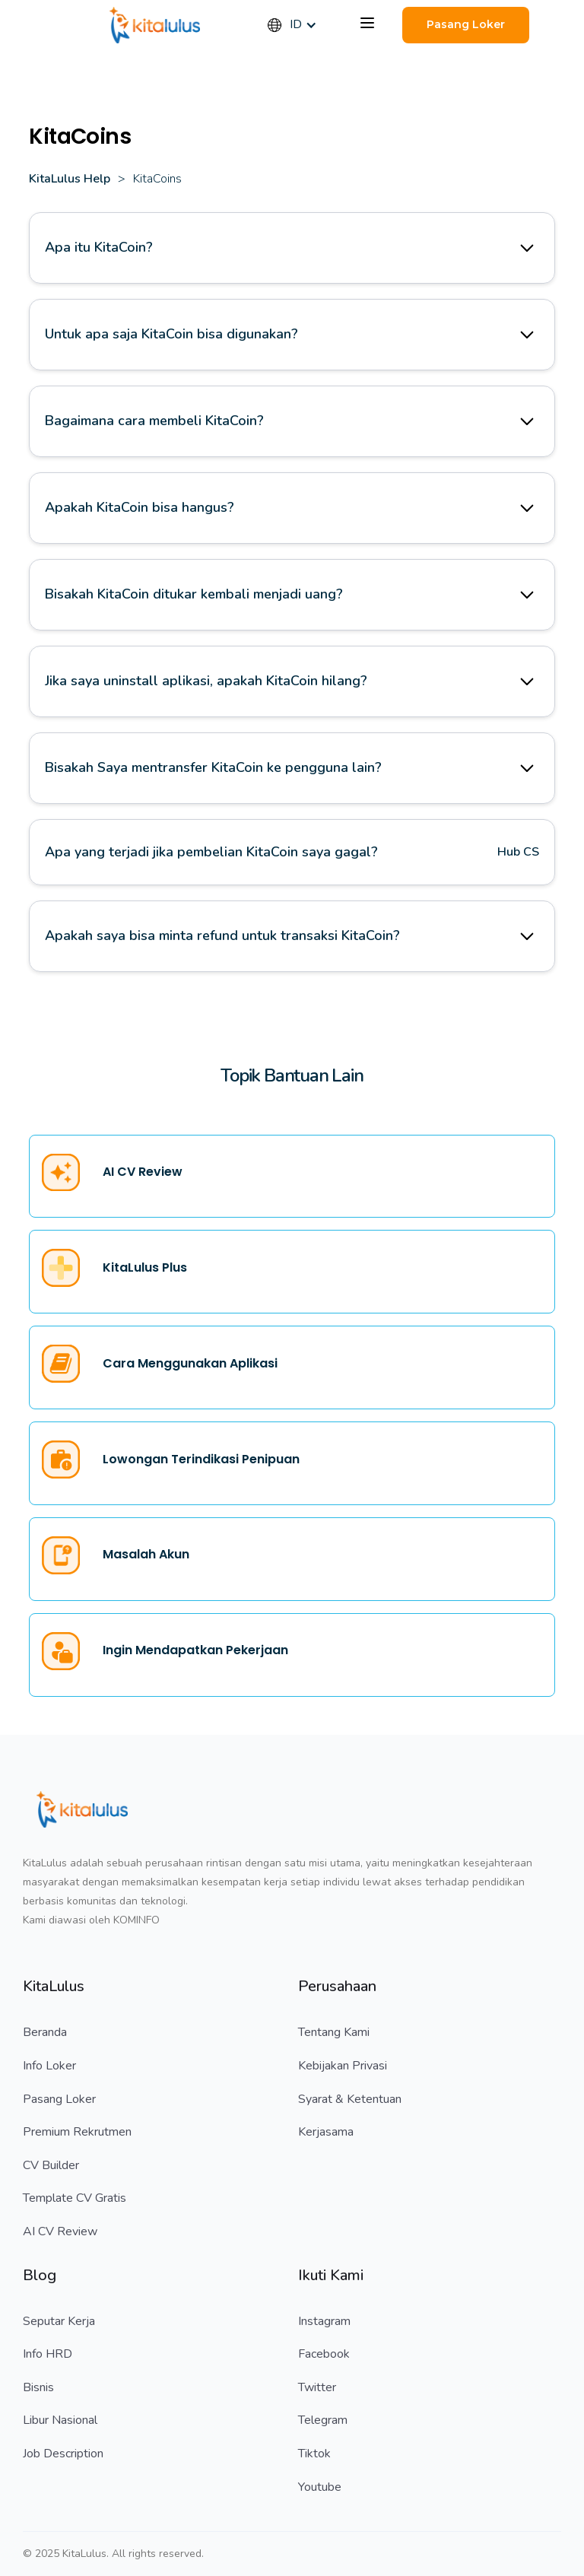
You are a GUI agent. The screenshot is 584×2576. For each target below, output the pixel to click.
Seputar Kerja (59, 2321)
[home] (155, 25)
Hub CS (518, 851)
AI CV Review (60, 2231)
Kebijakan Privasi (342, 2065)
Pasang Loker (59, 2099)
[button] (299, 25)
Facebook (324, 2354)
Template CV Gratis (74, 2198)
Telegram (323, 2420)
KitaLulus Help (69, 178)
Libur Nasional (60, 2420)
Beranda (45, 2032)
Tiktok (314, 2453)
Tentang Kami (334, 2032)
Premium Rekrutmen (77, 2131)
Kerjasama (326, 2131)
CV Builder (51, 2165)
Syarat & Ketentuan (350, 2099)
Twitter (317, 2387)
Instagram (324, 2321)
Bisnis (38, 2387)
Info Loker (49, 2065)
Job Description (63, 2453)
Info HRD (47, 2354)
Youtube (319, 2487)
